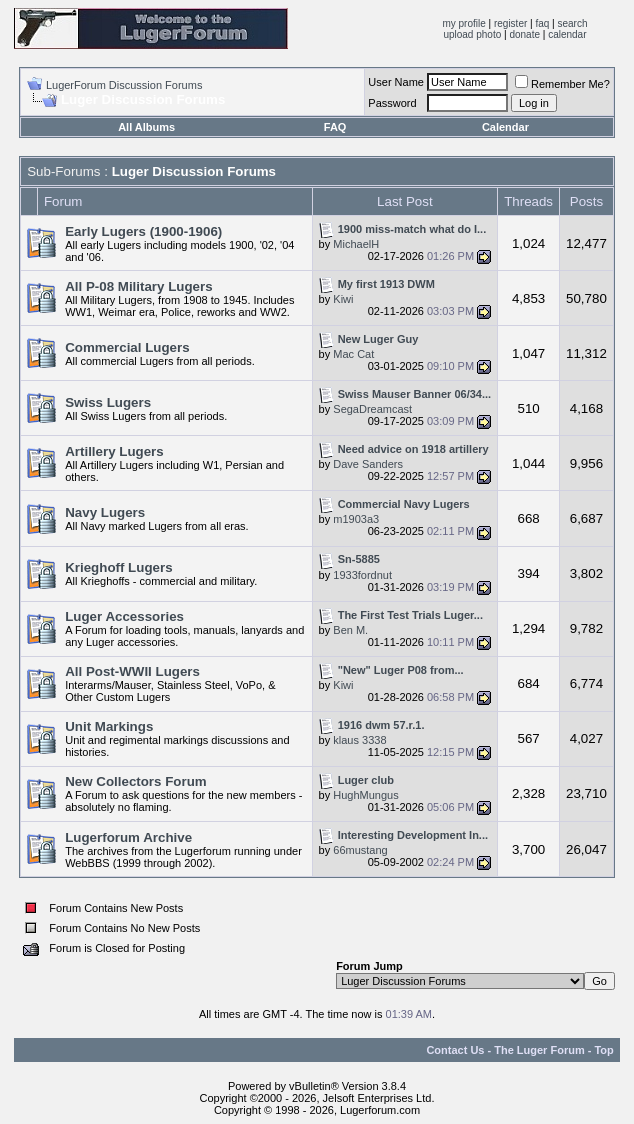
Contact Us (455, 1050)
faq (542, 23)
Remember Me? (562, 84)
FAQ (335, 127)
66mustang (360, 850)
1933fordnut (362, 575)
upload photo (472, 34)
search (573, 23)
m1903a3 (356, 519)
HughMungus (365, 795)
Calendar (505, 127)
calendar (567, 34)
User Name (396, 82)
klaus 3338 (359, 740)
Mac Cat (353, 354)
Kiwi (343, 299)
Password (392, 103)
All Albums (146, 127)
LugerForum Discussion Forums (124, 85)
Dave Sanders (368, 464)
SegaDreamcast (372, 409)
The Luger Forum (539, 1050)
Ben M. (350, 630)
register (510, 23)
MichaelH (356, 244)
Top (603, 1050)
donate (524, 34)
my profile (463, 23)
